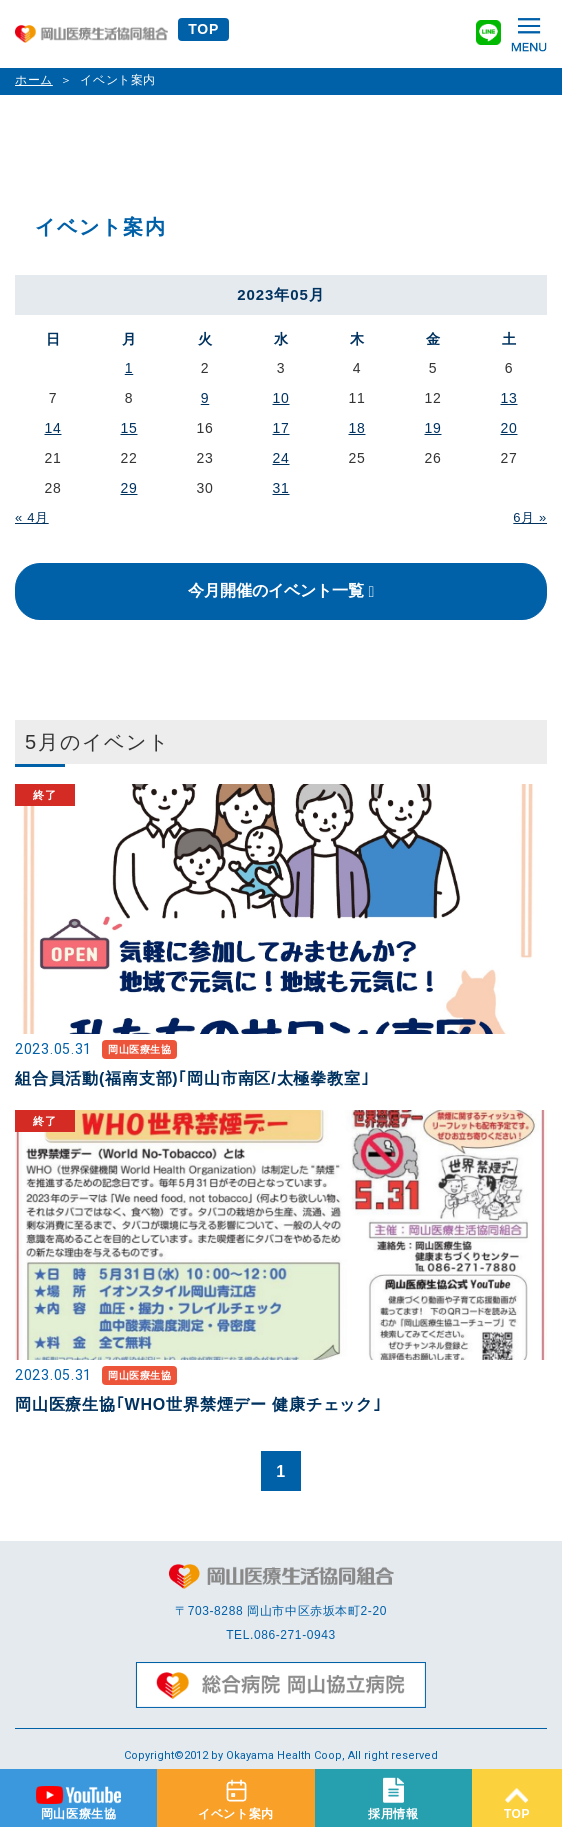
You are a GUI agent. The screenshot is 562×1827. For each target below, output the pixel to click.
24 (281, 458)
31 (281, 488)
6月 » (530, 517)
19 (433, 428)
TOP (203, 29)
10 (281, 398)
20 (509, 428)
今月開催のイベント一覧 (276, 590)
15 (129, 428)
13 (509, 398)
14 (53, 428)
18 (357, 428)
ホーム (34, 80)
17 (281, 428)
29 (129, 488)
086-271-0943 (295, 1635)
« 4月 (32, 517)
